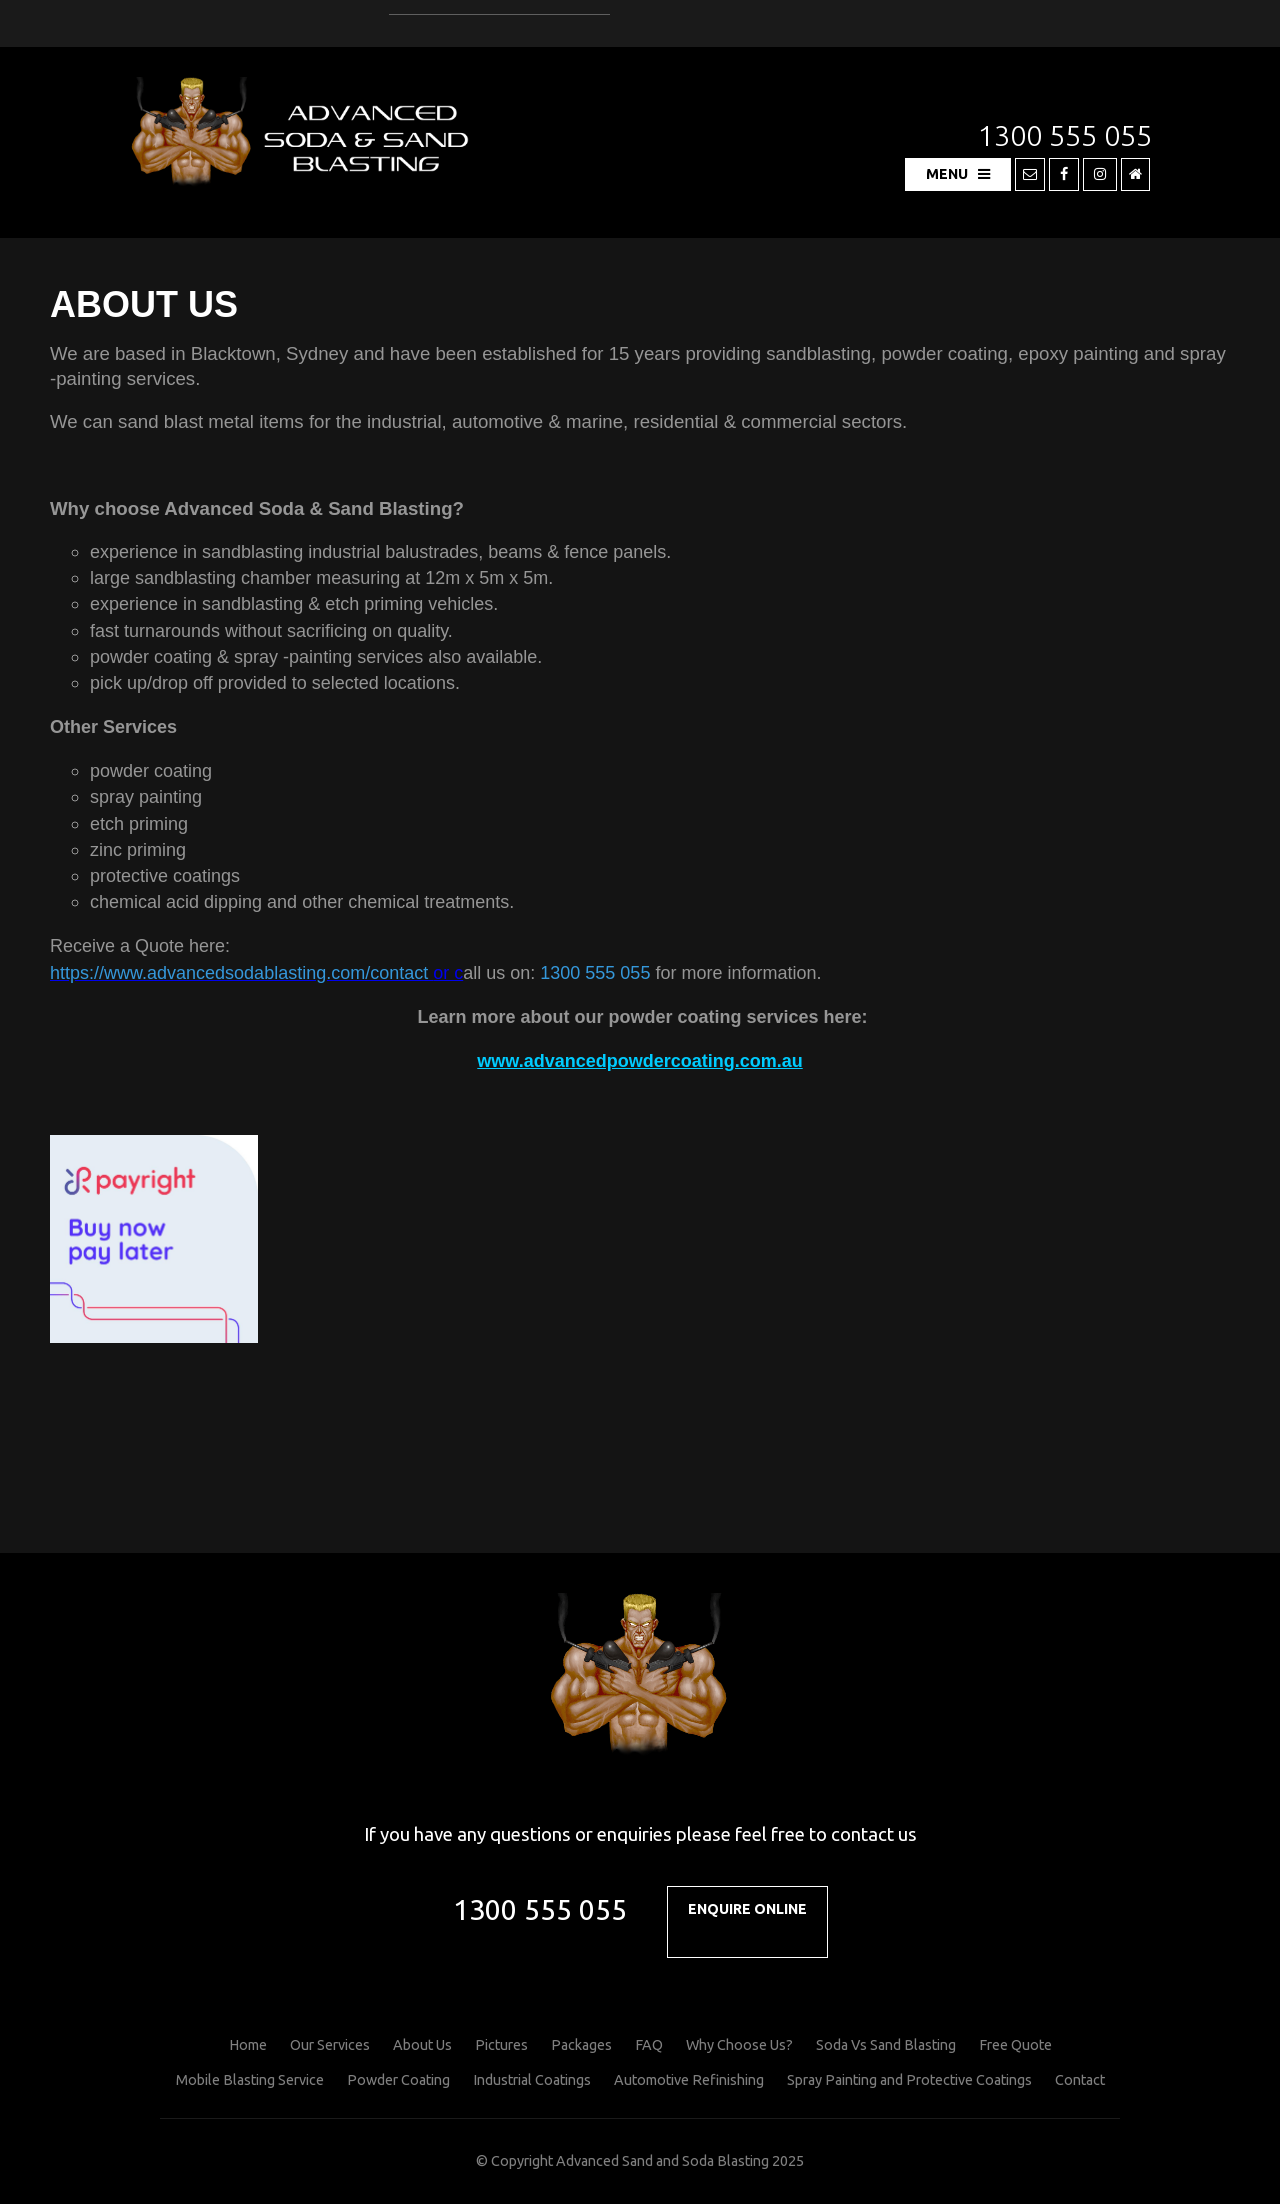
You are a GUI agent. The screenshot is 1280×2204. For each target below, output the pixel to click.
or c (256, 973)
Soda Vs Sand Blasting (886, 2045)
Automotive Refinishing (689, 2080)
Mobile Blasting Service (250, 2080)
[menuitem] (248, 2045)
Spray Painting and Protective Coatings (909, 2080)
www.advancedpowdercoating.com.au (639, 1061)
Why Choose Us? (739, 2045)
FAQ (649, 2045)
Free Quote (1015, 2045)
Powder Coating (398, 2080)
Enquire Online (747, 1909)
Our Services (330, 2045)
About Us (422, 2045)
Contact (1080, 2080)
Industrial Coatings (532, 2080)
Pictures (501, 2045)
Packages (581, 2045)
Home (248, 2045)
